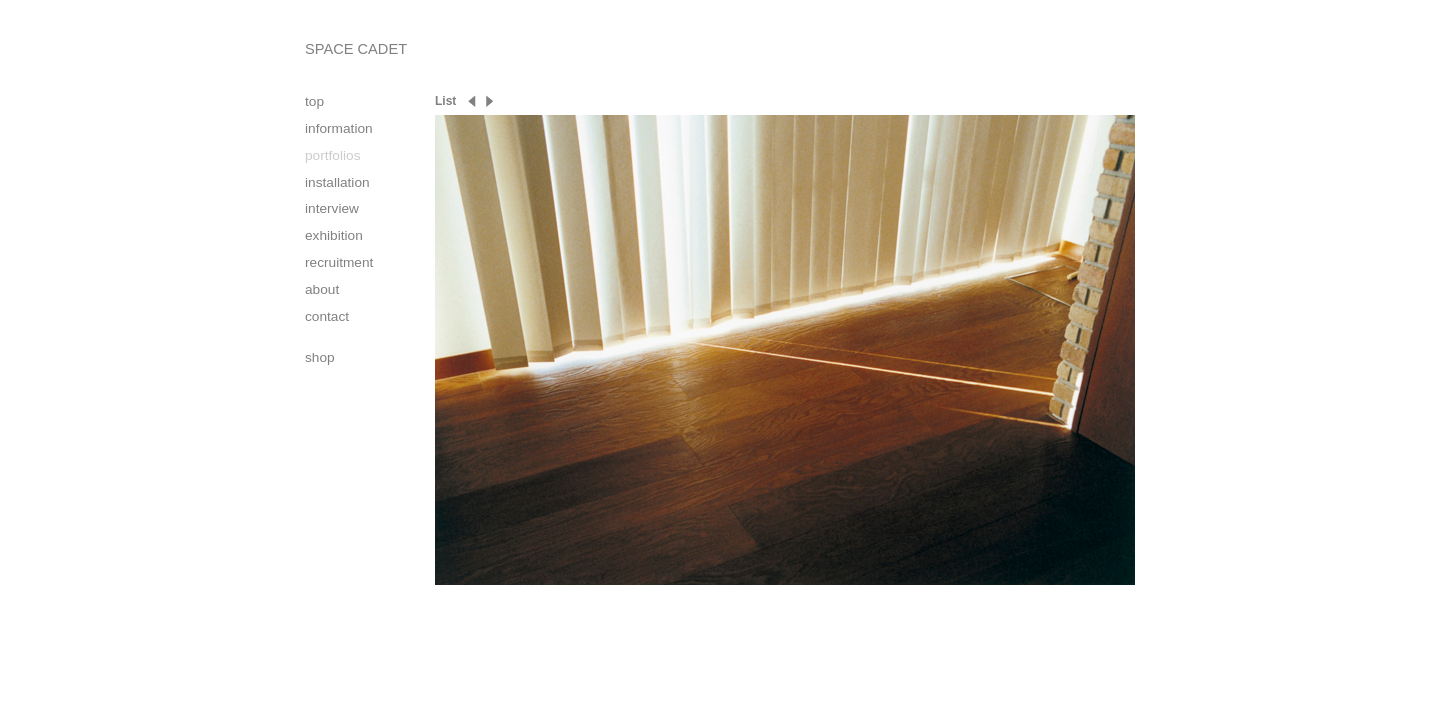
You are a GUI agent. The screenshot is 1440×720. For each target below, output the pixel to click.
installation (337, 182)
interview (332, 208)
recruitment (339, 262)
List (445, 101)
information (339, 128)
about (322, 289)
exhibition (334, 235)
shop (320, 357)
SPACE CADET (356, 49)
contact (327, 316)
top (314, 101)
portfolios (332, 155)
